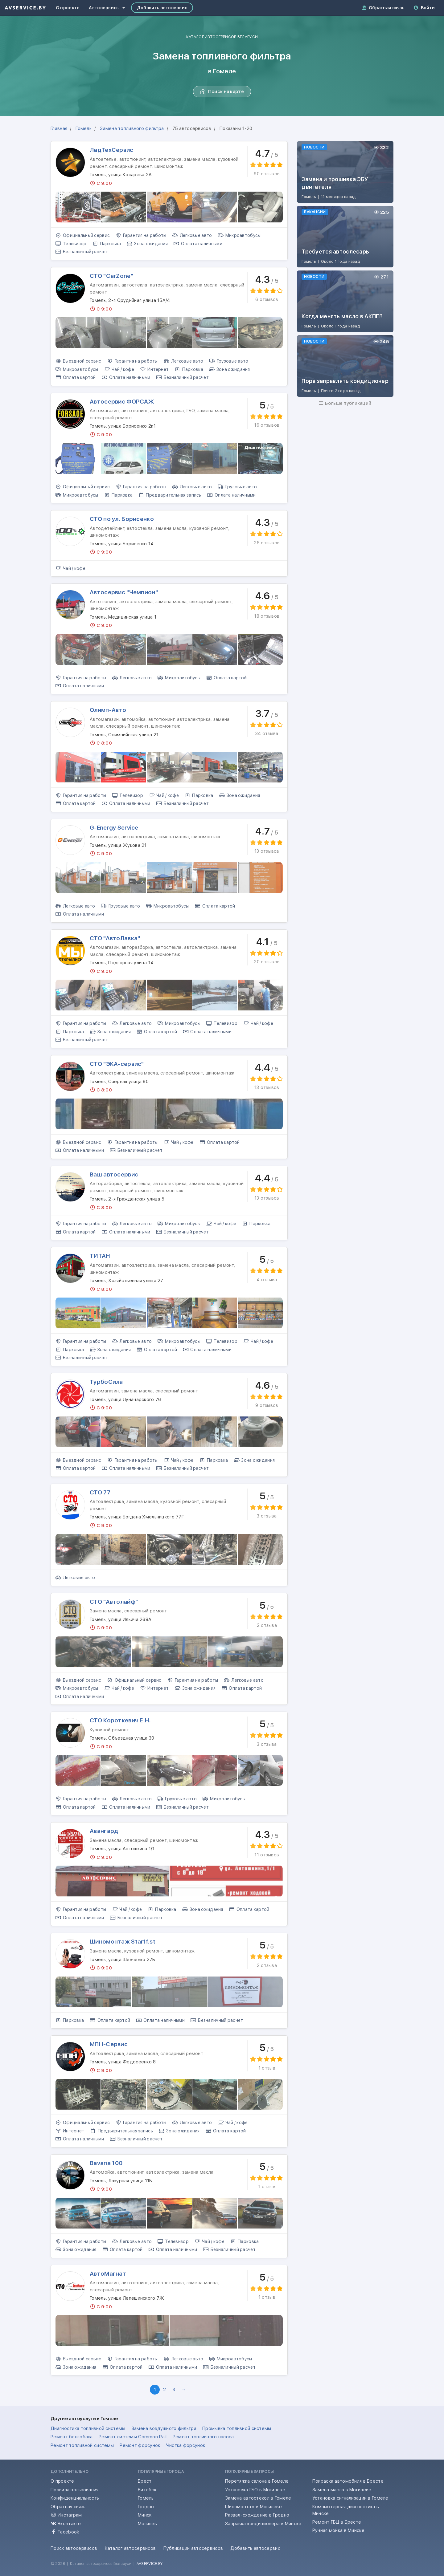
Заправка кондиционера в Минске (263, 2523)
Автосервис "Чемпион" (124, 592)
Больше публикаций (345, 403)
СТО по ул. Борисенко (122, 518)
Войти (424, 7)
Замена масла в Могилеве (342, 2490)
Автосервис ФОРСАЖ (122, 401)
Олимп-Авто (108, 709)
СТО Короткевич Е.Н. (120, 1720)
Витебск (147, 2490)
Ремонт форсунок (140, 2445)
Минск (144, 2515)
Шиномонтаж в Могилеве (253, 2506)
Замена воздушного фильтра (163, 2428)
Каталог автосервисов (130, 2548)
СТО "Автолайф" (114, 1601)
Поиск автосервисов (74, 2548)
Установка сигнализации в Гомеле (350, 2498)
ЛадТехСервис (111, 149)
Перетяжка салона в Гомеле (257, 2481)
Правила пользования (74, 2490)
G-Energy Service (114, 827)
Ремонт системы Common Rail (132, 2437)
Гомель (146, 2498)
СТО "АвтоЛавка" (115, 938)
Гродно (146, 2506)
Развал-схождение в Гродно (257, 2515)
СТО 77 (100, 1492)
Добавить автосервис (162, 7)
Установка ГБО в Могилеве (255, 2490)
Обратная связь (383, 7)
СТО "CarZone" (111, 275)
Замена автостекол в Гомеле (258, 2498)
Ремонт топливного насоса (203, 2437)
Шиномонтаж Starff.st (122, 1941)
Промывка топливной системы (236, 2428)
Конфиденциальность (75, 2498)
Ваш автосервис (114, 1174)
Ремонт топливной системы (82, 2445)
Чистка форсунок (185, 2445)
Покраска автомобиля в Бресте (348, 2481)
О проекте (68, 7)
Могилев (147, 2523)
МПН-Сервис (109, 2044)
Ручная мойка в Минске (338, 2530)
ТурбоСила (106, 1381)
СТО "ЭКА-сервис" (117, 1063)
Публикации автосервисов (193, 2548)
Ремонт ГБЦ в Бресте (336, 2522)
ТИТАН (100, 1255)
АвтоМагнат (108, 2273)
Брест (144, 2481)
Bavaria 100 (106, 2163)
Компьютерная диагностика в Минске (345, 2510)
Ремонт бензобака (72, 2437)
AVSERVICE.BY (149, 2563)
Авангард (104, 1830)
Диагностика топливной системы (88, 2428)
